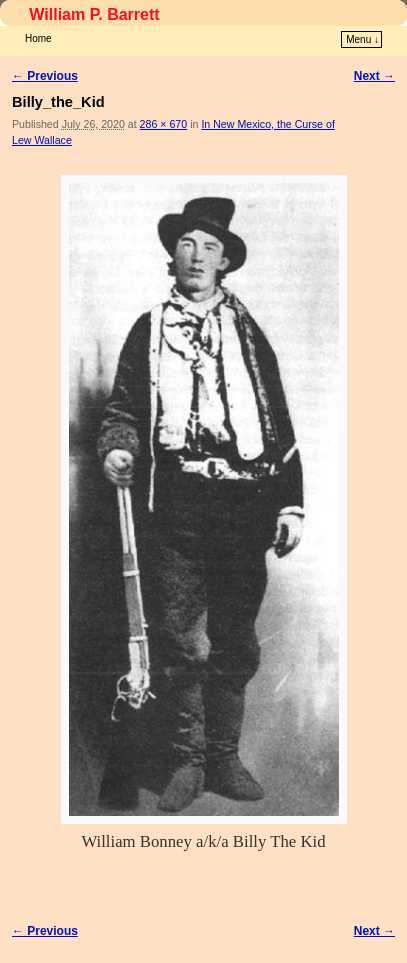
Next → (374, 76)
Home (38, 38)
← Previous (45, 76)
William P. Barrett (94, 14)
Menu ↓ (362, 39)
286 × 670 (164, 124)
